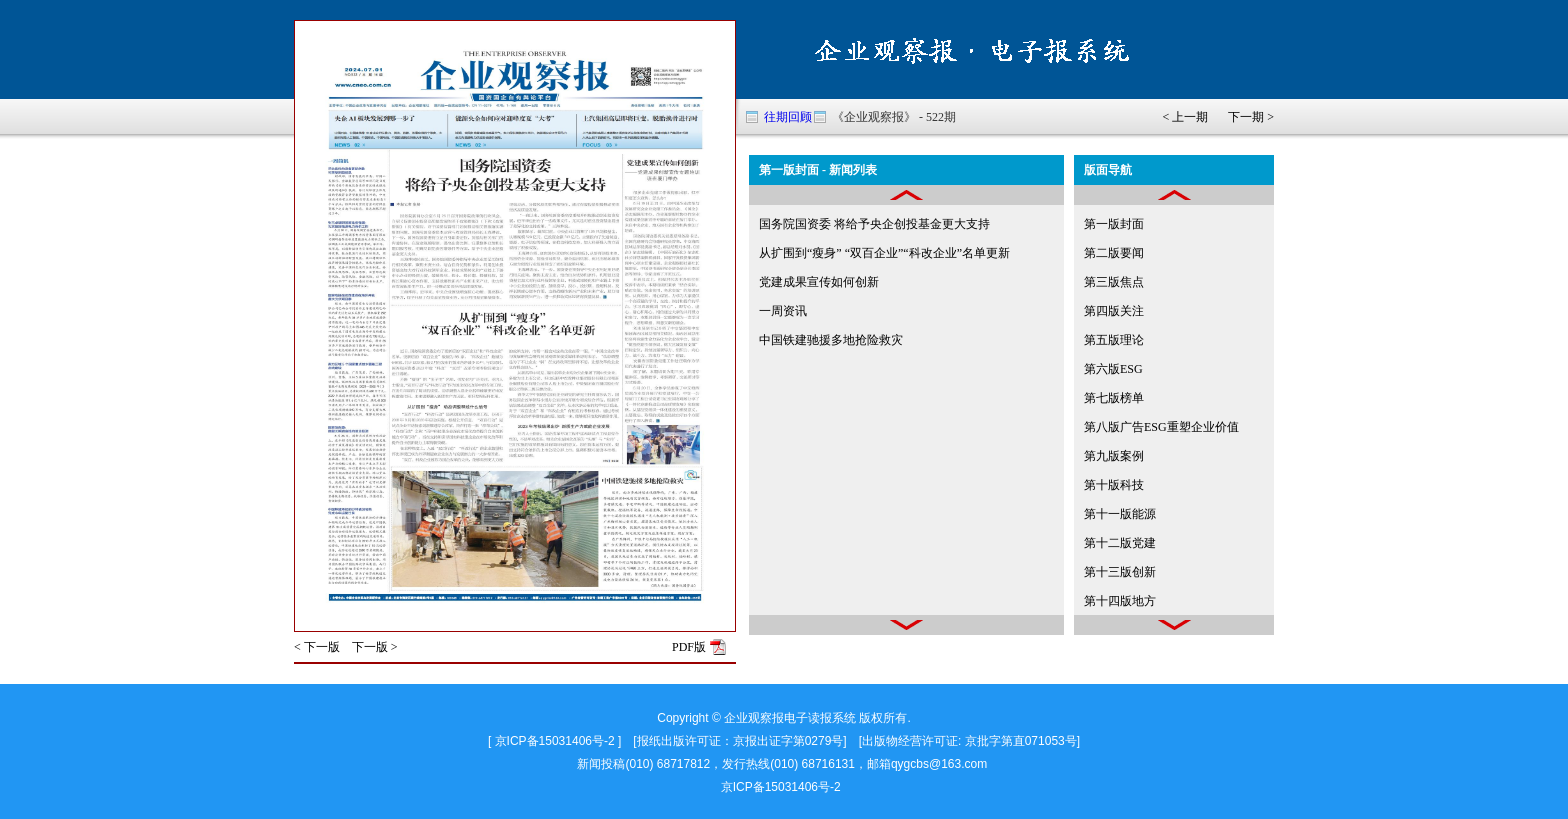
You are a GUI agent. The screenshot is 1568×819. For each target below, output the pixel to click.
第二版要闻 (1114, 253)
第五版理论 (1114, 340)
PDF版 (689, 647)
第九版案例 (1114, 456)
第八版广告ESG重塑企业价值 (1161, 427)
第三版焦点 (1114, 282)
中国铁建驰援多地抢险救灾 (831, 340)
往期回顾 (788, 117)
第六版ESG (1113, 369)
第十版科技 (1114, 485)
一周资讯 (783, 311)
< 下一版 (317, 647)
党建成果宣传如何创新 (819, 282)
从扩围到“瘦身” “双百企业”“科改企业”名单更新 (884, 253)
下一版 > (375, 647)
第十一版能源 (1120, 514)
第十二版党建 (1120, 543)
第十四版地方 (1120, 601)
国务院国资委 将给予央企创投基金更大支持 (874, 224)
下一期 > (1251, 117)
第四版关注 (1114, 311)
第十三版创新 (1120, 572)
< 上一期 (1185, 117)
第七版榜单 (1114, 398)
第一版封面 (1114, 224)
